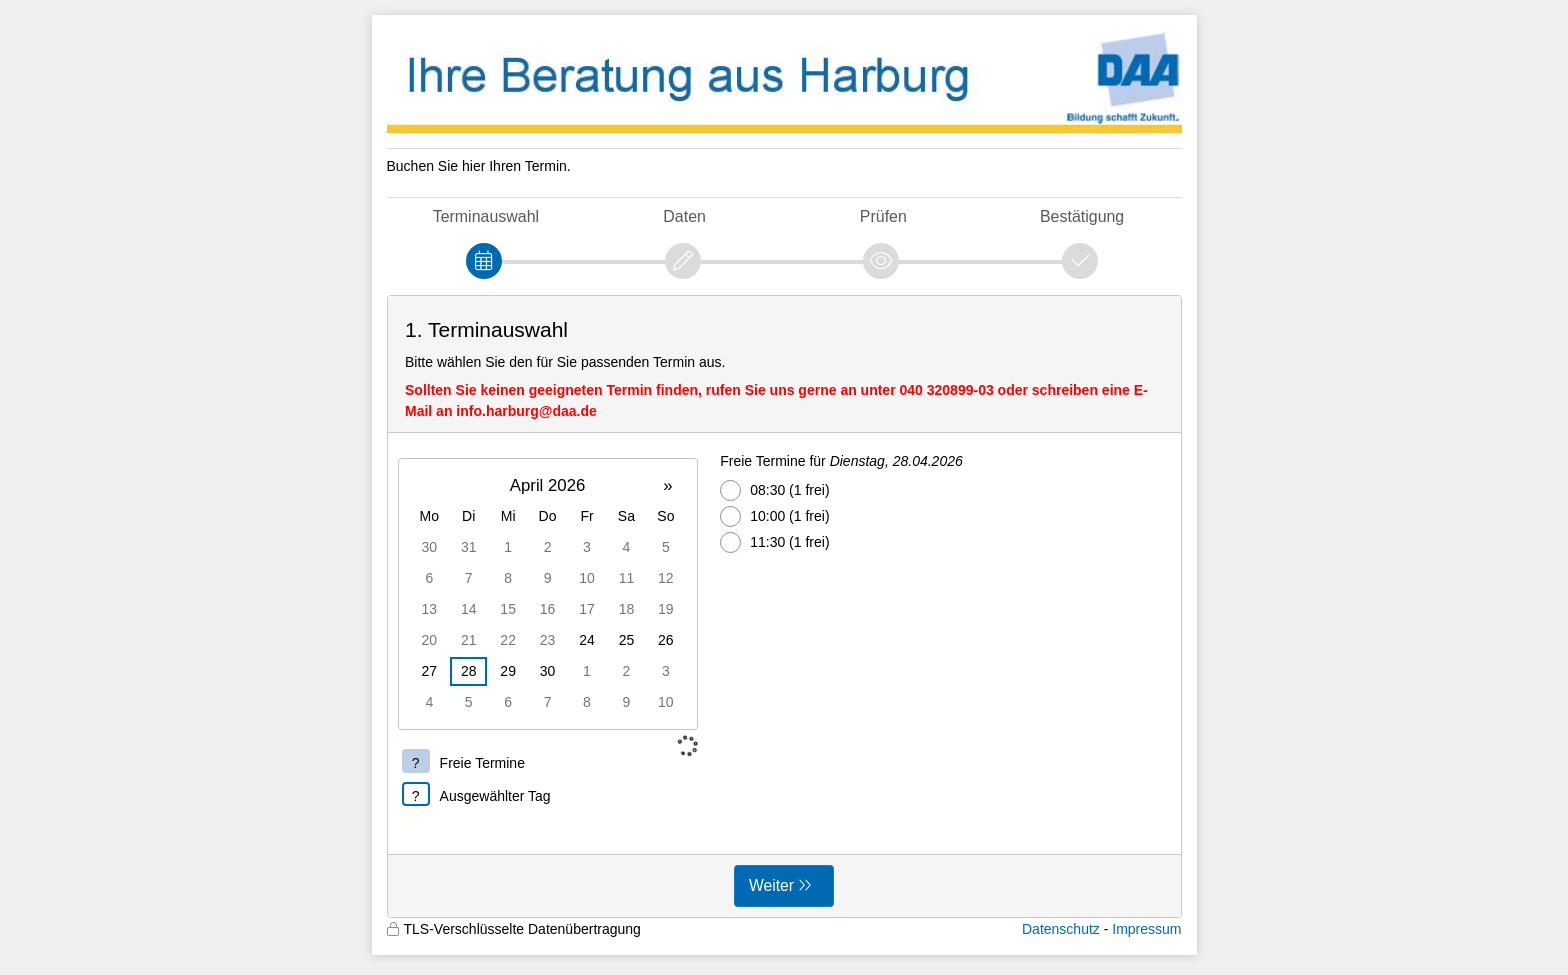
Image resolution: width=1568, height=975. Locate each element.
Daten (684, 216)
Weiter (771, 885)
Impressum (1146, 929)
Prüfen (883, 216)
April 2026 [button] (548, 485)
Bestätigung (1082, 216)
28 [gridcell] (469, 671)
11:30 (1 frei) (774, 542)
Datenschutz (1061, 929)
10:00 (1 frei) (774, 516)
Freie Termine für (841, 461)
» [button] (667, 485)
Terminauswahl (486, 216)
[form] (784, 606)
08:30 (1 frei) (774, 490)
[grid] (548, 594)
